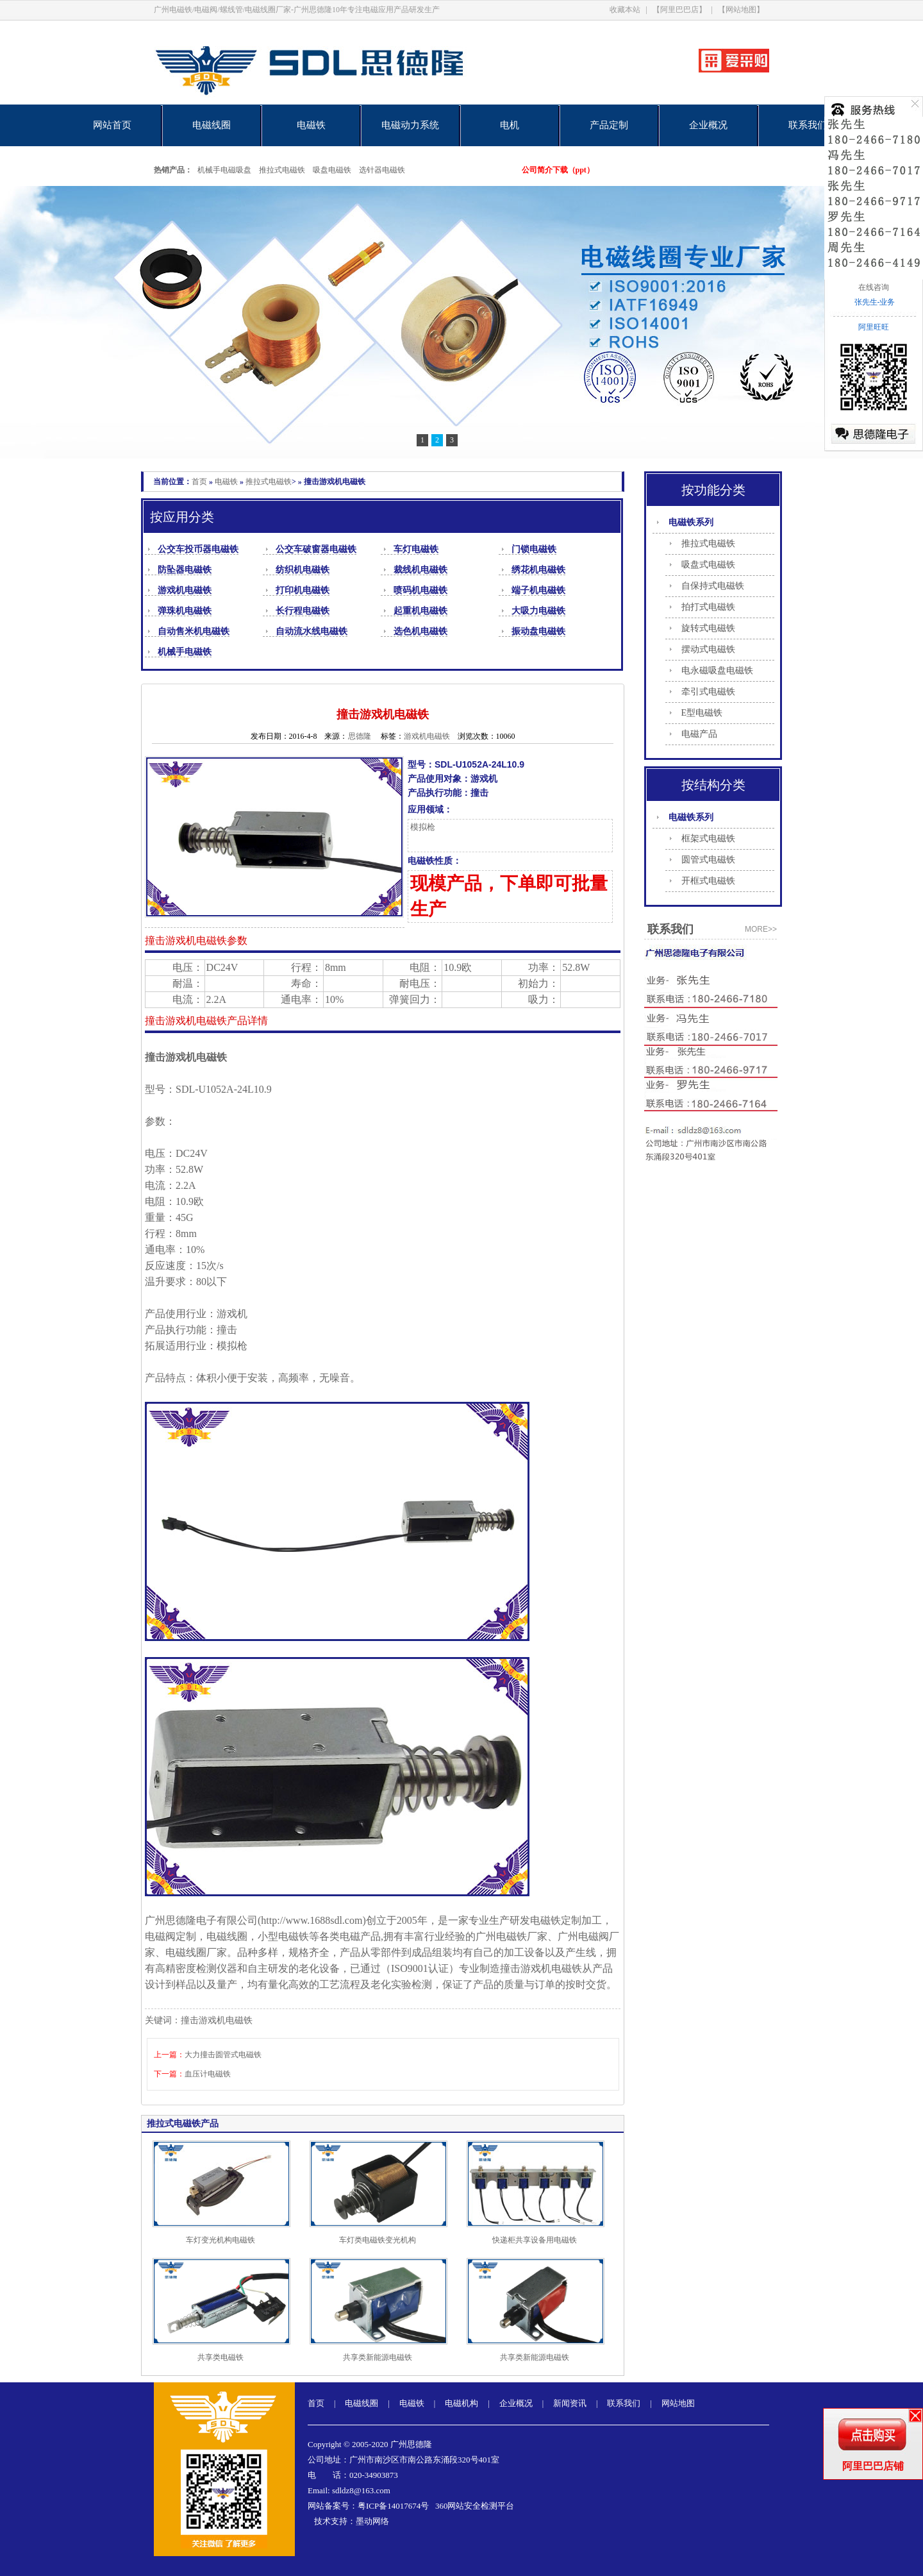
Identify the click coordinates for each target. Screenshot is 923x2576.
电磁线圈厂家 (196, 1952)
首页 (199, 481)
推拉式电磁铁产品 (183, 2123)
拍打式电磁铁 (708, 607)
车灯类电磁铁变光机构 (377, 2239)
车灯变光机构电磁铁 (220, 2239)
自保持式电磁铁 (712, 586)
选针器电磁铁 (382, 169)
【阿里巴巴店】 (679, 9)
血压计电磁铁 (208, 2073)
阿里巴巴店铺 (873, 2466)
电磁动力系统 (410, 125)
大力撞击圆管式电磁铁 (223, 2054)
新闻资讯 (569, 2403)
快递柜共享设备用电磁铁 (534, 2239)
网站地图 (678, 2403)
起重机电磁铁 (420, 611)
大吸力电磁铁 (538, 611)
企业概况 (708, 125)
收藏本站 (625, 9)
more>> (761, 929)
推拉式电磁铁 (282, 169)
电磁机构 (461, 2403)
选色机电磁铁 (420, 631)
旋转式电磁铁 (708, 628)
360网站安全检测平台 (475, 2506)
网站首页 (112, 125)
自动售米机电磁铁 (193, 631)
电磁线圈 (211, 125)
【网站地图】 (741, 9)
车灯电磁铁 (416, 549)
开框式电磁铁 (708, 881)
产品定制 (609, 125)
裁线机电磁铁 (420, 570)
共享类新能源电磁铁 (377, 2357)
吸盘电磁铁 (332, 169)
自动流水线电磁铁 (311, 631)
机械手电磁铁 (185, 652)
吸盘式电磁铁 (708, 564)
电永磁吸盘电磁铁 (717, 670)
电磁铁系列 (691, 522)
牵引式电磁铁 (708, 691)
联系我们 (807, 125)
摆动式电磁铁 (708, 649)
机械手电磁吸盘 (224, 169)
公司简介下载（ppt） (558, 169)
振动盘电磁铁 (538, 631)
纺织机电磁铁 (302, 570)
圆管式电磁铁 (708, 859)
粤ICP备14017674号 (393, 2506)
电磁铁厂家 (521, 1936)
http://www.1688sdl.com (311, 1920)
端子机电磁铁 (538, 590)
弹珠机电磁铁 (185, 611)
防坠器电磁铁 (185, 570)
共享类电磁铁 (220, 2357)
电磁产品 (699, 734)
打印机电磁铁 (302, 590)
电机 (509, 125)
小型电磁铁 (283, 1936)
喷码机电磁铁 (420, 590)
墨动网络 (372, 2521)
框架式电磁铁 (708, 838)
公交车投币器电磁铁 (198, 549)
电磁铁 (311, 125)
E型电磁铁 (702, 713)
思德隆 (359, 736)
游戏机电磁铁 (185, 590)
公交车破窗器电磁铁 (316, 549)
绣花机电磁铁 (538, 570)
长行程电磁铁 (302, 611)
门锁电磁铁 (533, 549)
